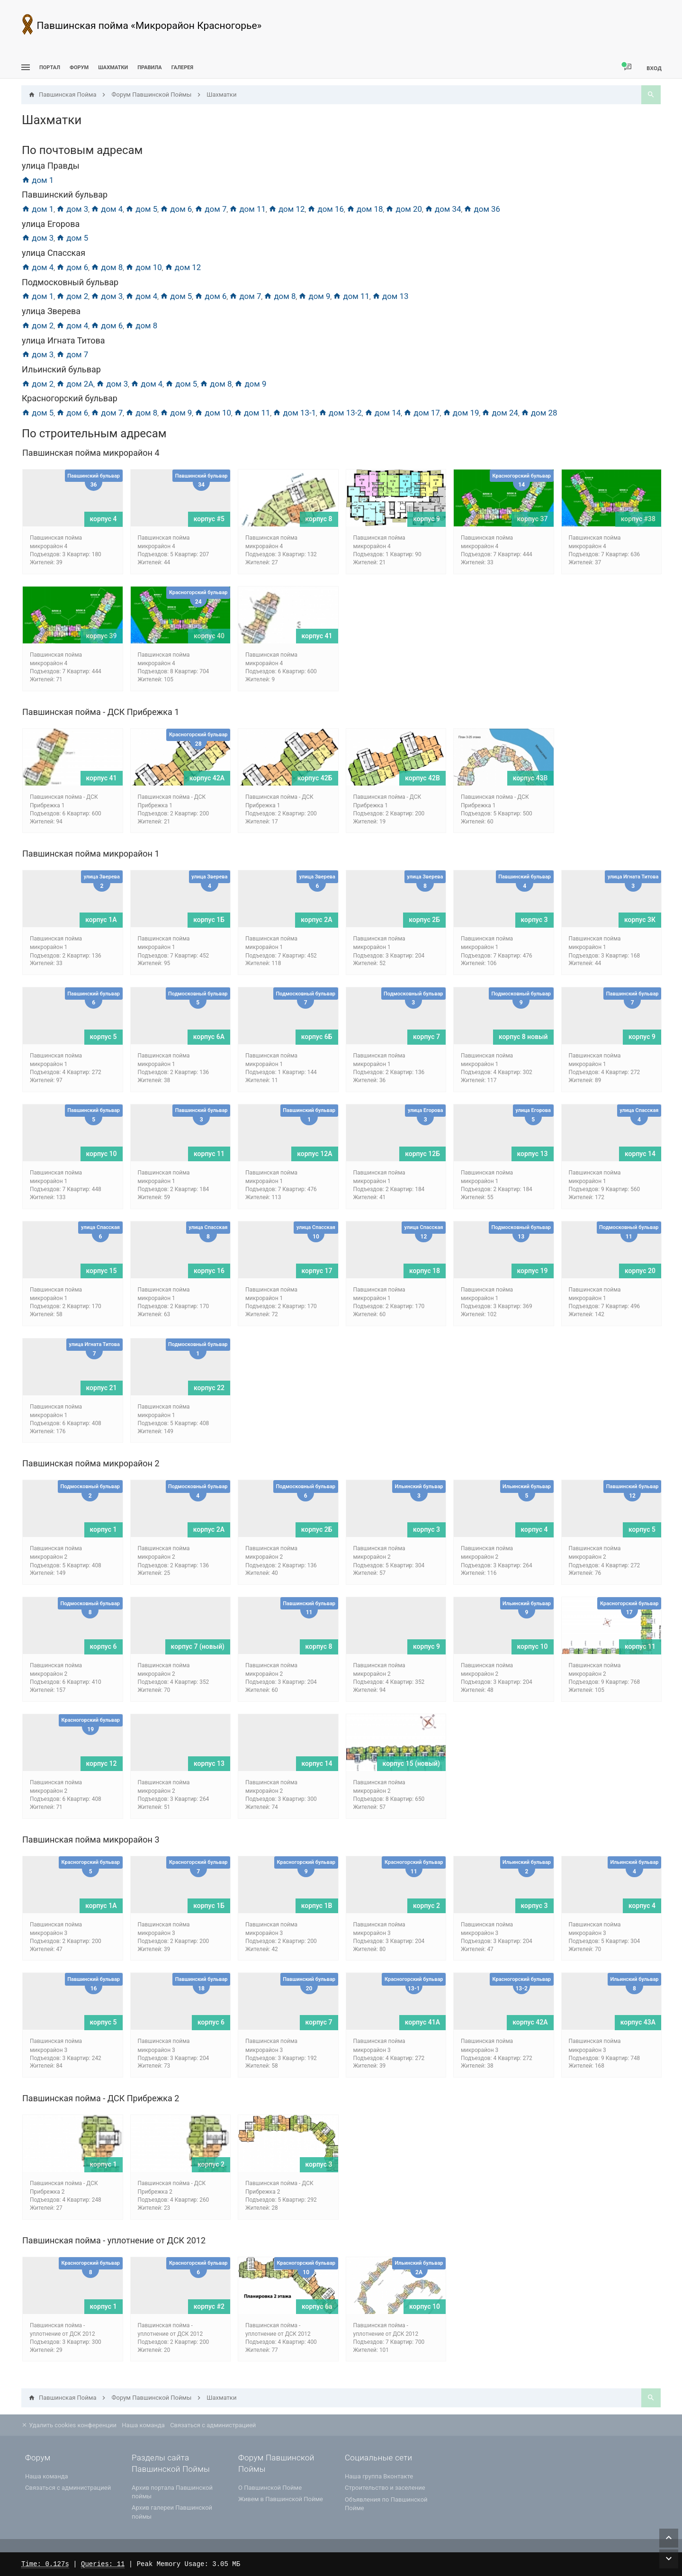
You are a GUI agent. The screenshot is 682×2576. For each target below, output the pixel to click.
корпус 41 (317, 636)
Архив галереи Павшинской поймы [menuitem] (172, 2512)
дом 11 (247, 209)
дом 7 (210, 209)
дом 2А (74, 384)
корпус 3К (639, 919)
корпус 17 (317, 1270)
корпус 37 (532, 519)
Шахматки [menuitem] (113, 67)
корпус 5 (103, 1036)
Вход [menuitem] (654, 68)
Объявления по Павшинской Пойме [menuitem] (386, 2504)
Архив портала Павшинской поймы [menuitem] (172, 2492)
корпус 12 (101, 1763)
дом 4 (107, 209)
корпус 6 (103, 1646)
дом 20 (404, 209)
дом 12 (287, 209)
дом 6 (176, 209)
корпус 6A (208, 1036)
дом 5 (141, 209)
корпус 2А (316, 919)
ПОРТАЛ (49, 67)
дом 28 (539, 412)
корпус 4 (103, 519)
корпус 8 (318, 519)
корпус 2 (426, 1905)
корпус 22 (209, 1388)
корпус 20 (640, 1270)
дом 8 (107, 267)
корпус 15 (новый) (411, 1763)
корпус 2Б (424, 919)
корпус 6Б (316, 1036)
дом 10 (144, 267)
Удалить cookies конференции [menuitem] (69, 2425)
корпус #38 (638, 519)
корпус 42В (422, 778)
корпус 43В (530, 778)
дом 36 (482, 209)
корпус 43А (637, 2022)
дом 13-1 (294, 412)
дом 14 (383, 412)
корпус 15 (101, 1270)
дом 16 (325, 209)
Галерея (182, 67)
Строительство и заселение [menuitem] (385, 2487)
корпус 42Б (314, 778)
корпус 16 (209, 1270)
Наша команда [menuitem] (143, 2425)
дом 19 (461, 412)
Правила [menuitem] (149, 67)
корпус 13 (532, 1153)
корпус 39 (101, 636)
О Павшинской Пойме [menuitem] (270, 2487)
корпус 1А (101, 919)
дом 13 (390, 296)
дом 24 (500, 412)
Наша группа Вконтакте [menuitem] (379, 2476)
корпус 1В (316, 1905)
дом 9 (314, 296)
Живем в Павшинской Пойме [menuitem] (280, 2499)
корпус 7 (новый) (197, 1646)
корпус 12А (314, 1153)
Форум (79, 67)
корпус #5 (209, 519)
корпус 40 (209, 636)
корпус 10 (101, 1153)
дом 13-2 (340, 412)
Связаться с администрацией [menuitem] (213, 2425)
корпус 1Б (208, 919)
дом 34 (443, 209)
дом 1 (38, 180)
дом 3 (72, 209)
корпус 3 (534, 919)
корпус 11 (209, 1153)
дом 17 (422, 412)
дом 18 (365, 209)
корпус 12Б (422, 1153)
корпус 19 (532, 1270)
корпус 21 (101, 1388)
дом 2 (72, 296)
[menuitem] (113, 67)
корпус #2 (209, 2306)
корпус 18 (424, 1270)
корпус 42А (206, 778)
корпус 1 (103, 1529)
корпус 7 (426, 1036)
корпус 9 (426, 519)
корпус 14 (640, 1153)
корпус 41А (422, 2022)
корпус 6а (317, 2306)
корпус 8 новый (523, 1036)
